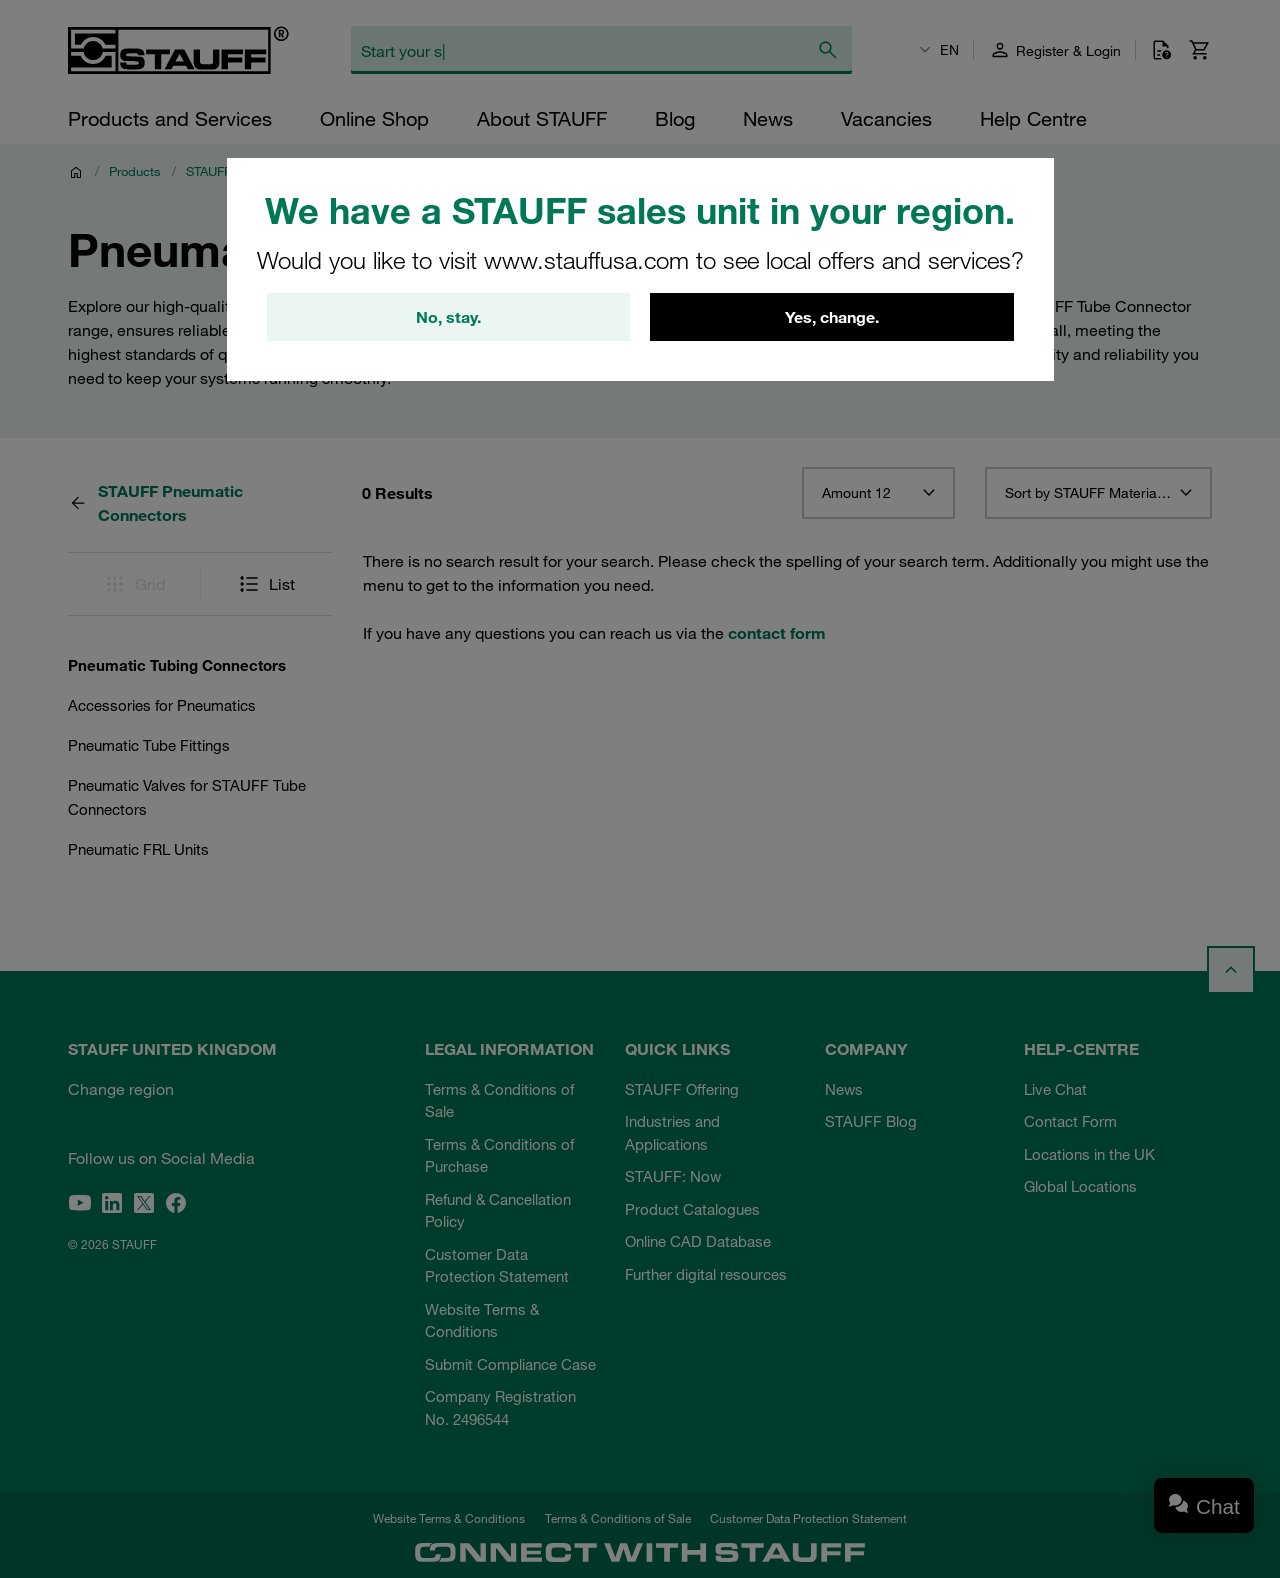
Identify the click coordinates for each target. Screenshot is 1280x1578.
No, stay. (448, 317)
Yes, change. (832, 317)
